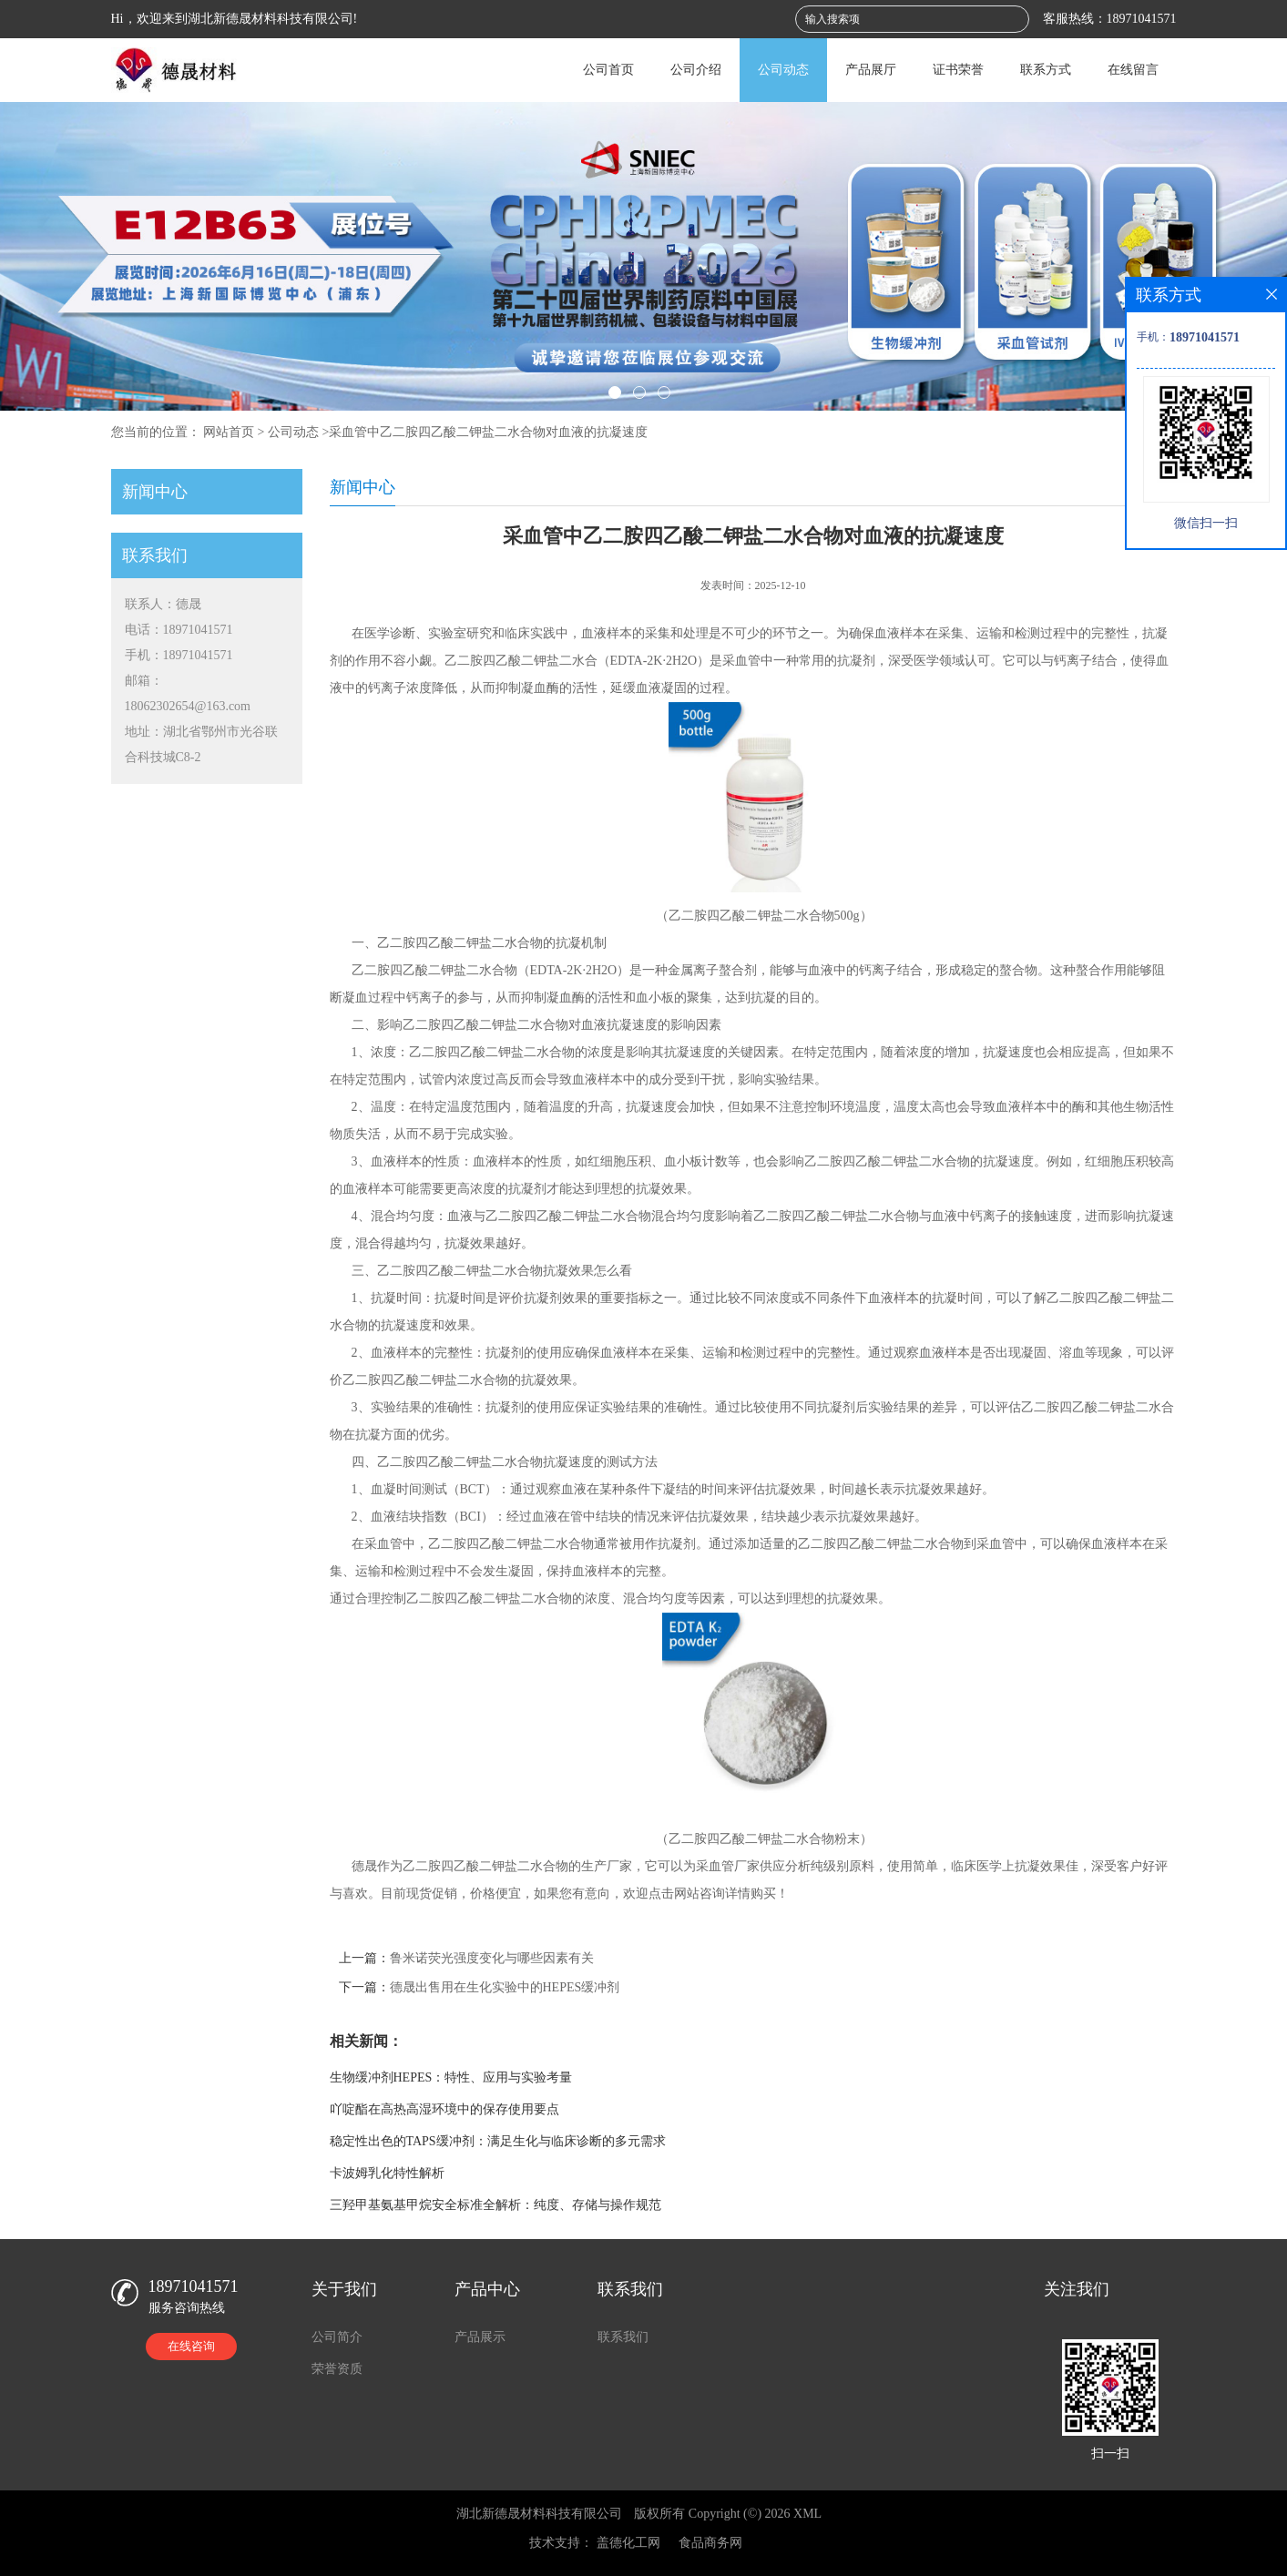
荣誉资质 (337, 2369)
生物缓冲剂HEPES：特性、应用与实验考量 (451, 2077)
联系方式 (1045, 69)
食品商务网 (710, 2543)
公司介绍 (695, 69)
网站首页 (228, 432)
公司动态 (783, 69)
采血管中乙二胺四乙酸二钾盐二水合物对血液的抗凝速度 (488, 432)
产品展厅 (870, 69)
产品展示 (480, 2337)
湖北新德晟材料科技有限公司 (539, 2513)
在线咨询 (191, 2346)
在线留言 (1133, 69)
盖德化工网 (628, 2543)
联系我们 (623, 2337)
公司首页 (608, 69)
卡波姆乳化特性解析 (387, 2173)
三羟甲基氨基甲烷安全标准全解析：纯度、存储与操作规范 (495, 2205)
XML (807, 2513)
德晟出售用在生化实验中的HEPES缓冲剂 (505, 1987)
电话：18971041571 (179, 629)
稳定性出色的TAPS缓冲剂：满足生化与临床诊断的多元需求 (498, 2141)
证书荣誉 (958, 69)
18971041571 (1142, 18)
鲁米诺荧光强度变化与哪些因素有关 (492, 1958)
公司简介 (337, 2337)
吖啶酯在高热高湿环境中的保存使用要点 (444, 2109)
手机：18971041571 (179, 655)
